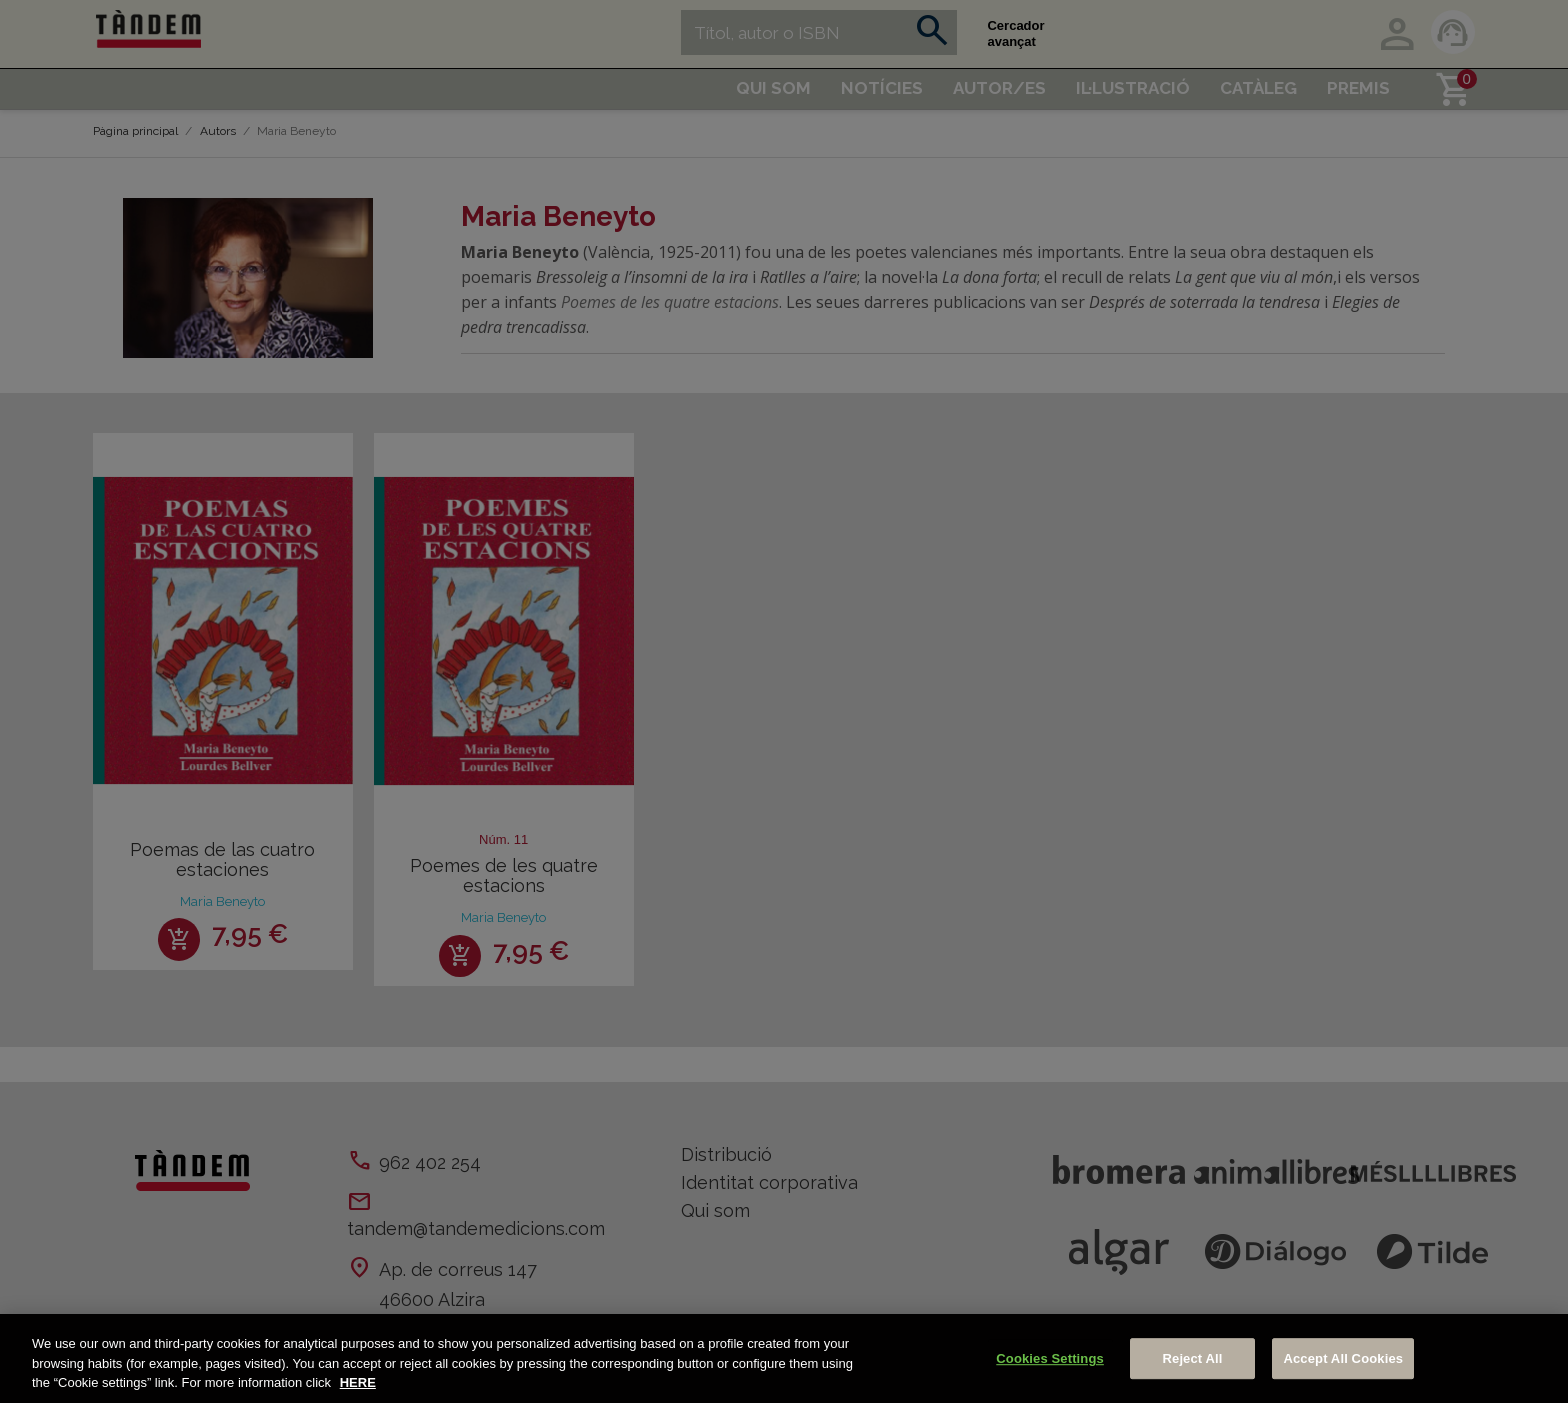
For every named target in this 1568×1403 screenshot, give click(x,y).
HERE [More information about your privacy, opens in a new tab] (358, 1382)
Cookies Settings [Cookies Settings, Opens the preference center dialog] (1050, 1358)
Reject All (1193, 1358)
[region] (784, 1358)
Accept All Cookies (1343, 1358)
